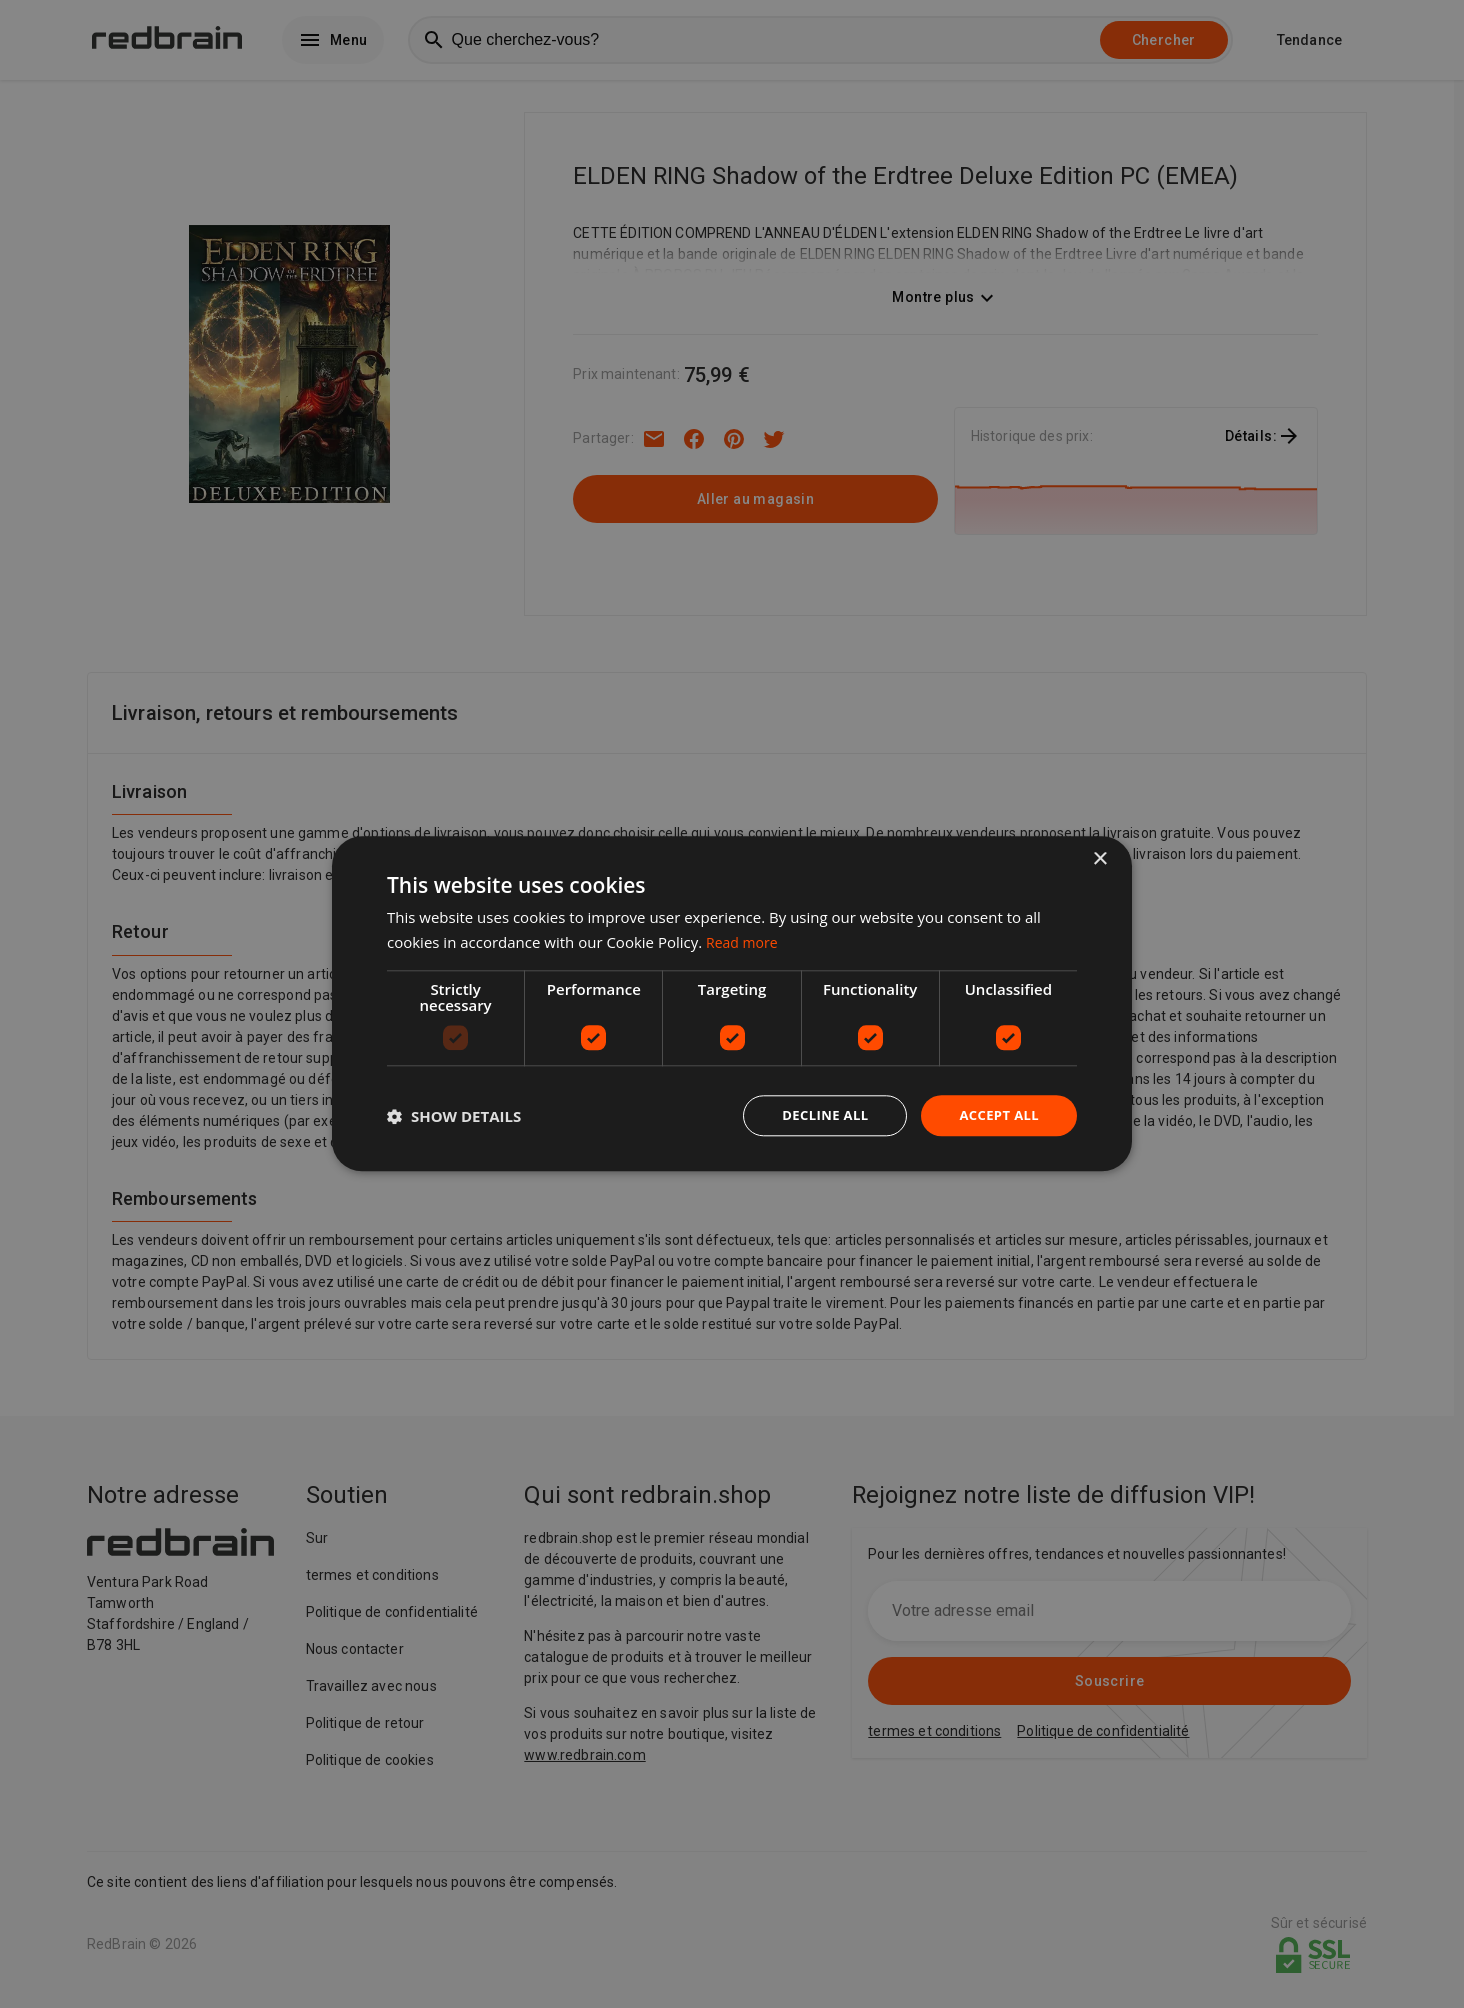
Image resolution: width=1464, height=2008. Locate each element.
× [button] (1099, 858)
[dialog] (732, 1004)
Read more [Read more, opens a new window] (744, 941)
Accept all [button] (996, 1115)
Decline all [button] (816, 1115)
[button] (454, 1116)
